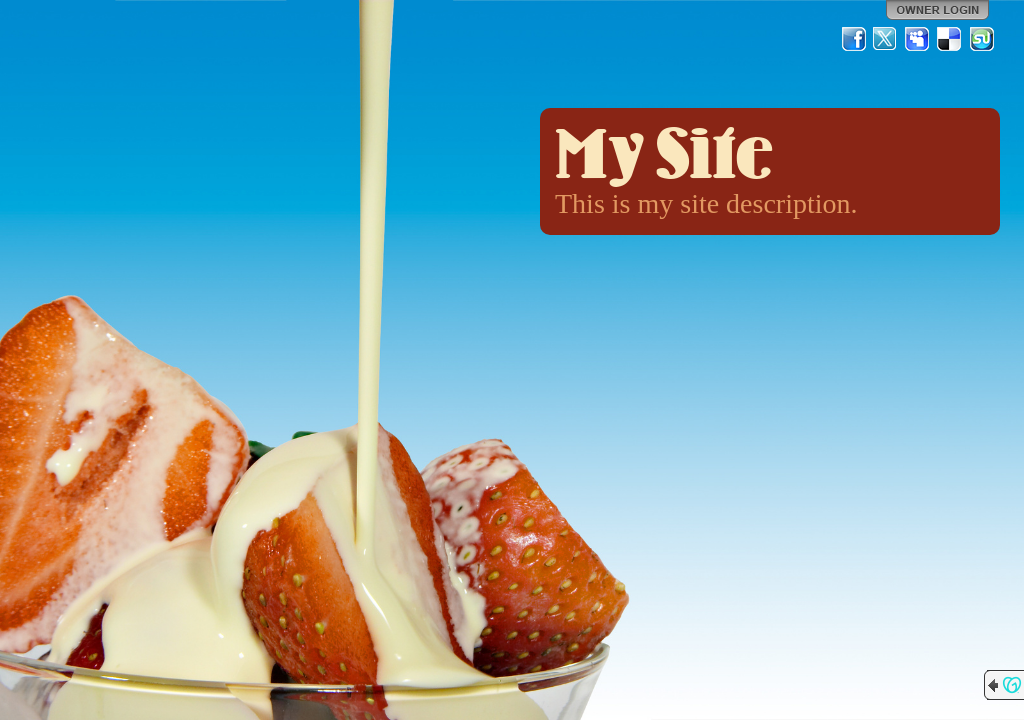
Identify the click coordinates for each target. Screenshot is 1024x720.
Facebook (854, 39)
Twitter (886, 39)
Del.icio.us (950, 39)
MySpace (918, 39)
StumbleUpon (982, 39)
